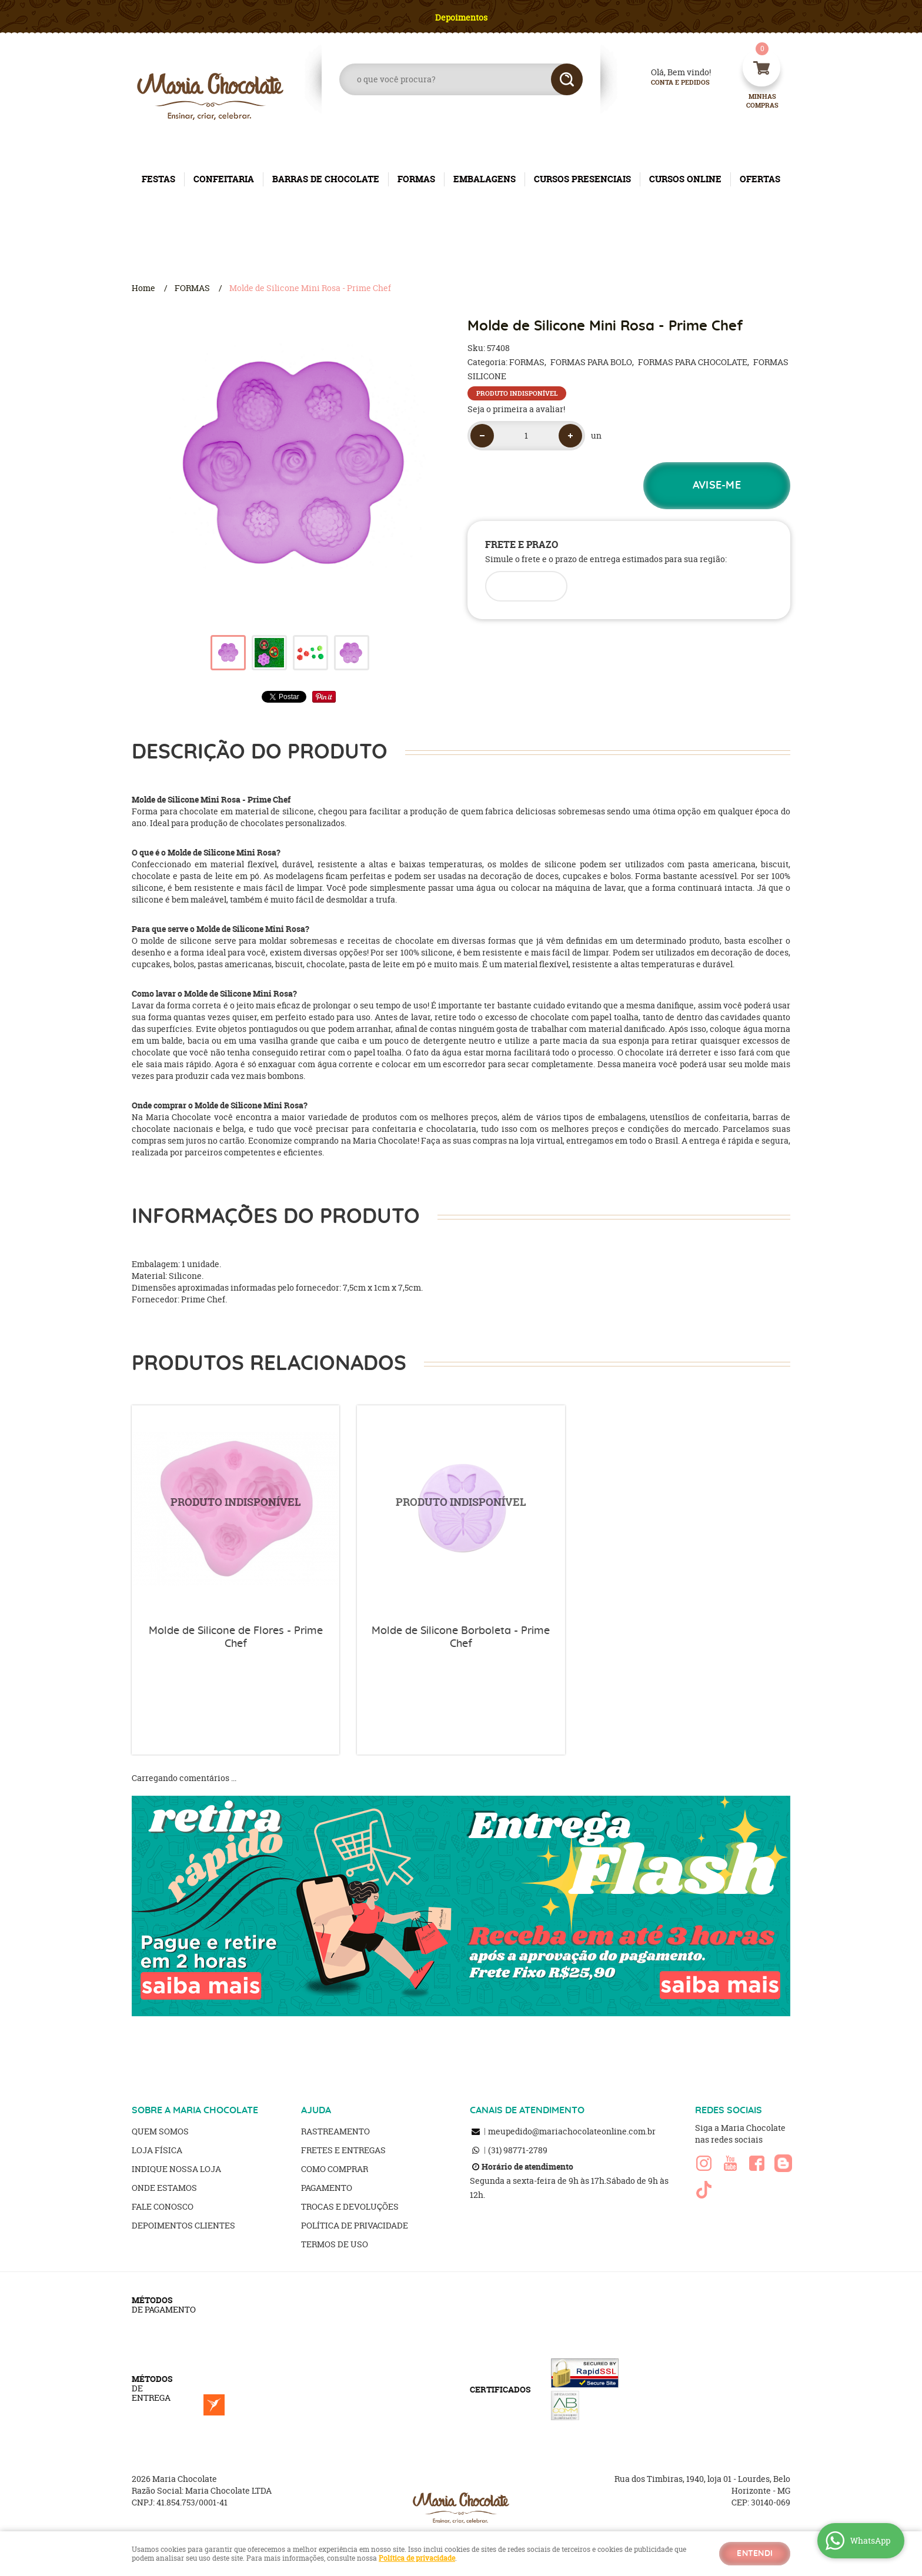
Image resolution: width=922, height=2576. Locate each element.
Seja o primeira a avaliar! (516, 409)
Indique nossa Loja (176, 2168)
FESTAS (158, 179)
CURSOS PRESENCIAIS (582, 179)
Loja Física (157, 2150)
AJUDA (316, 2110)
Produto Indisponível (235, 1509)
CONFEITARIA (223, 179)
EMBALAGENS (484, 179)
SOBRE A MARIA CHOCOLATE (195, 2110)
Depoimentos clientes (183, 2225)
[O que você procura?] (567, 79)
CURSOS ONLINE (685, 179)
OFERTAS (760, 179)
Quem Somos (160, 2131)
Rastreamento (335, 2131)
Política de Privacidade (354, 2225)
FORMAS (416, 179)
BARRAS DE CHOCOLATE (325, 179)
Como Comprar (334, 2168)
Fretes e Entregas (343, 2150)
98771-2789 (517, 2150)
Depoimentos (461, 17)
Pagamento (326, 2187)
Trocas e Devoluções (350, 2206)
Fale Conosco (162, 2206)
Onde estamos (164, 2187)
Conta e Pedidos (670, 82)
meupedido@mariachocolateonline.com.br (572, 2131)
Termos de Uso (334, 2244)
